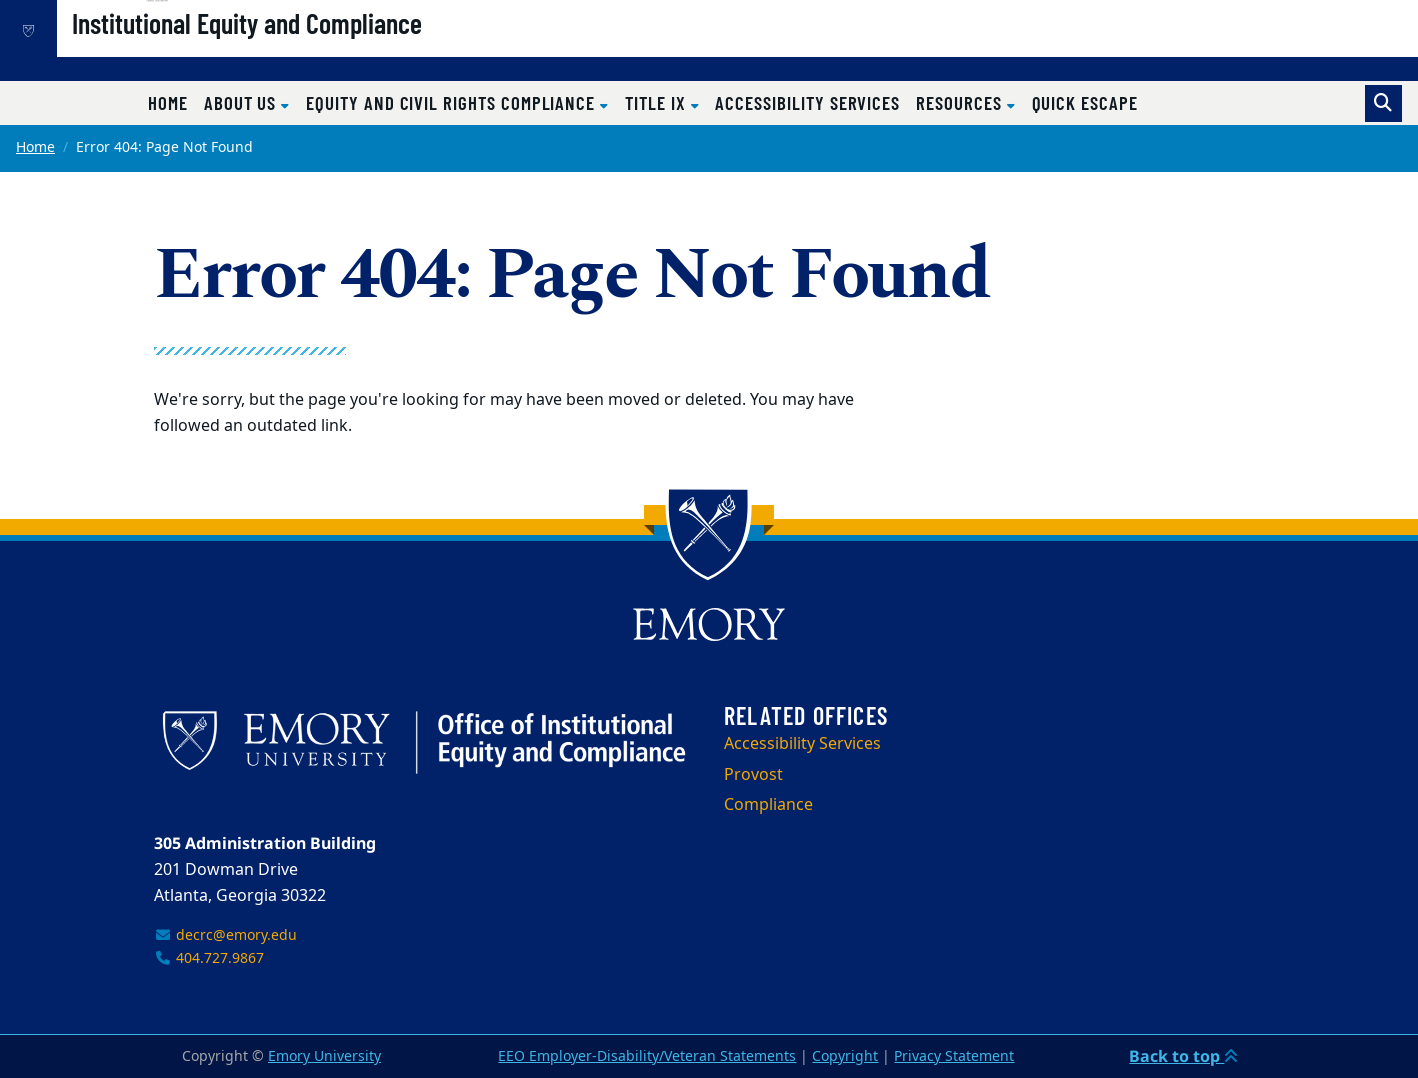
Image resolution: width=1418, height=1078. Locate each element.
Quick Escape (1085, 102)
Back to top (1183, 1056)
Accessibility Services (807, 102)
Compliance (768, 805)
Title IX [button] (657, 102)
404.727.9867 (209, 958)
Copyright (845, 1056)
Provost (753, 775)
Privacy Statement (954, 1056)
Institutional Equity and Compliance (315, 51)
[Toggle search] (1383, 103)
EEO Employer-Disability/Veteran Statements (647, 1056)
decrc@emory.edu (225, 935)
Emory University (324, 1056)
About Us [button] (242, 102)
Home (168, 102)
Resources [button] (961, 102)
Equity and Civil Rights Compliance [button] (453, 102)
